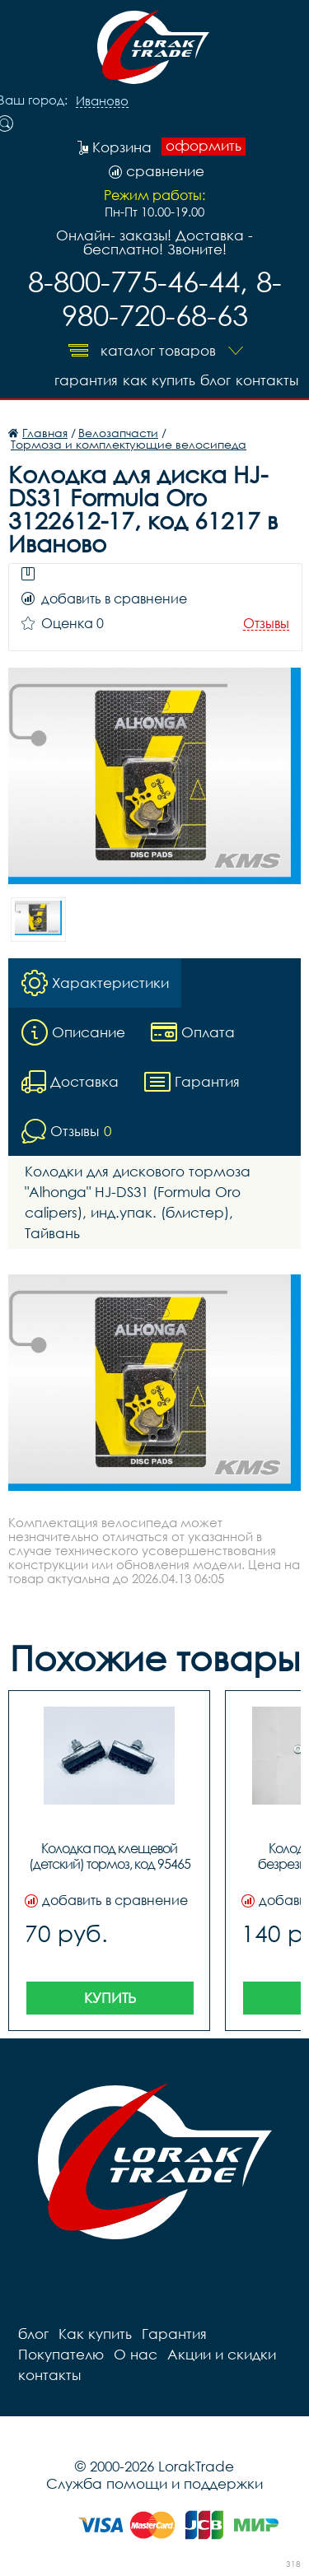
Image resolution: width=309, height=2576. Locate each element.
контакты (267, 380)
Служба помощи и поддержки (154, 2483)
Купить (110, 1997)
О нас (135, 2354)
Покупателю (61, 2354)
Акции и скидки (221, 2354)
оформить (203, 145)
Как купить (159, 380)
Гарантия (86, 380)
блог (215, 380)
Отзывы (266, 624)
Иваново (102, 101)
